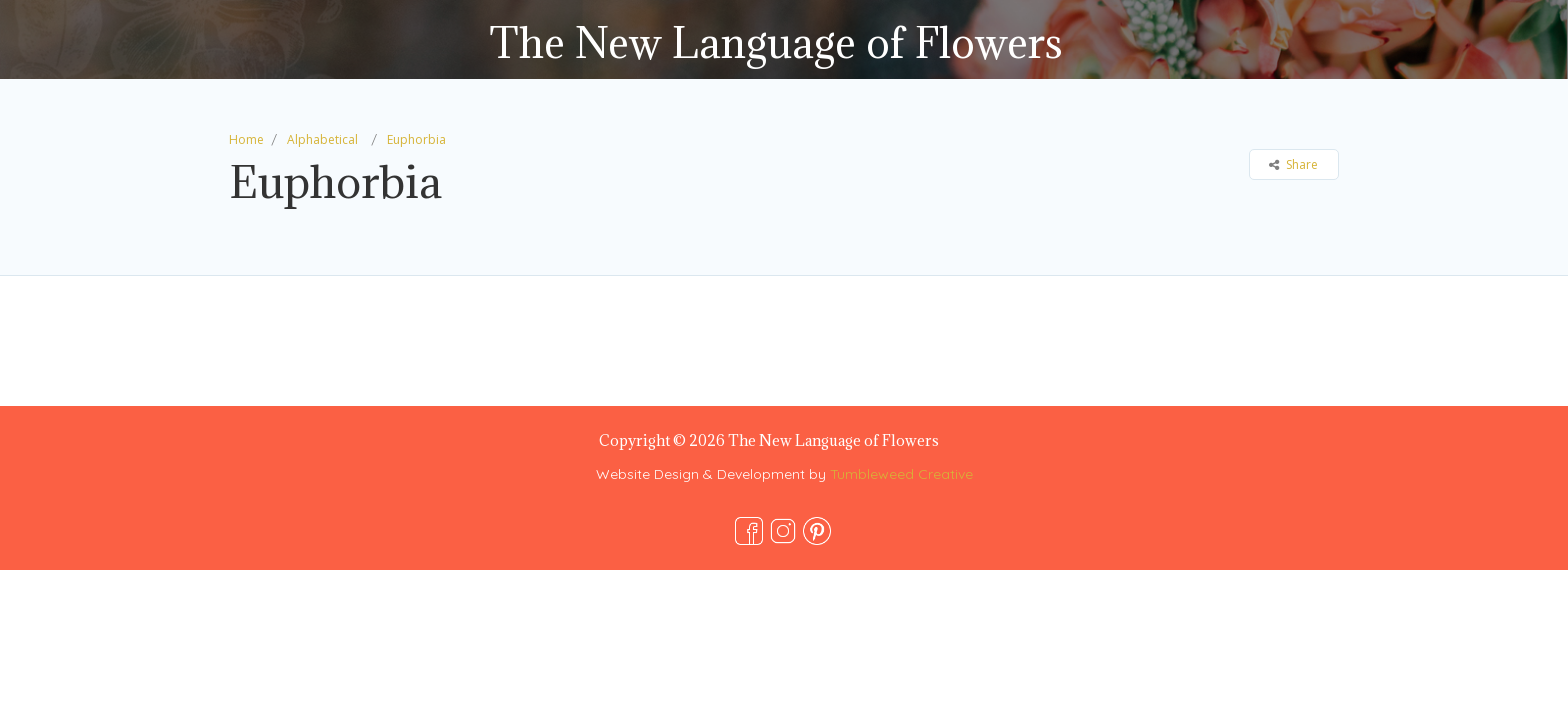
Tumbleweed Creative (901, 474)
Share (1293, 164)
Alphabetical (322, 139)
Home (246, 139)
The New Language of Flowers (776, 42)
